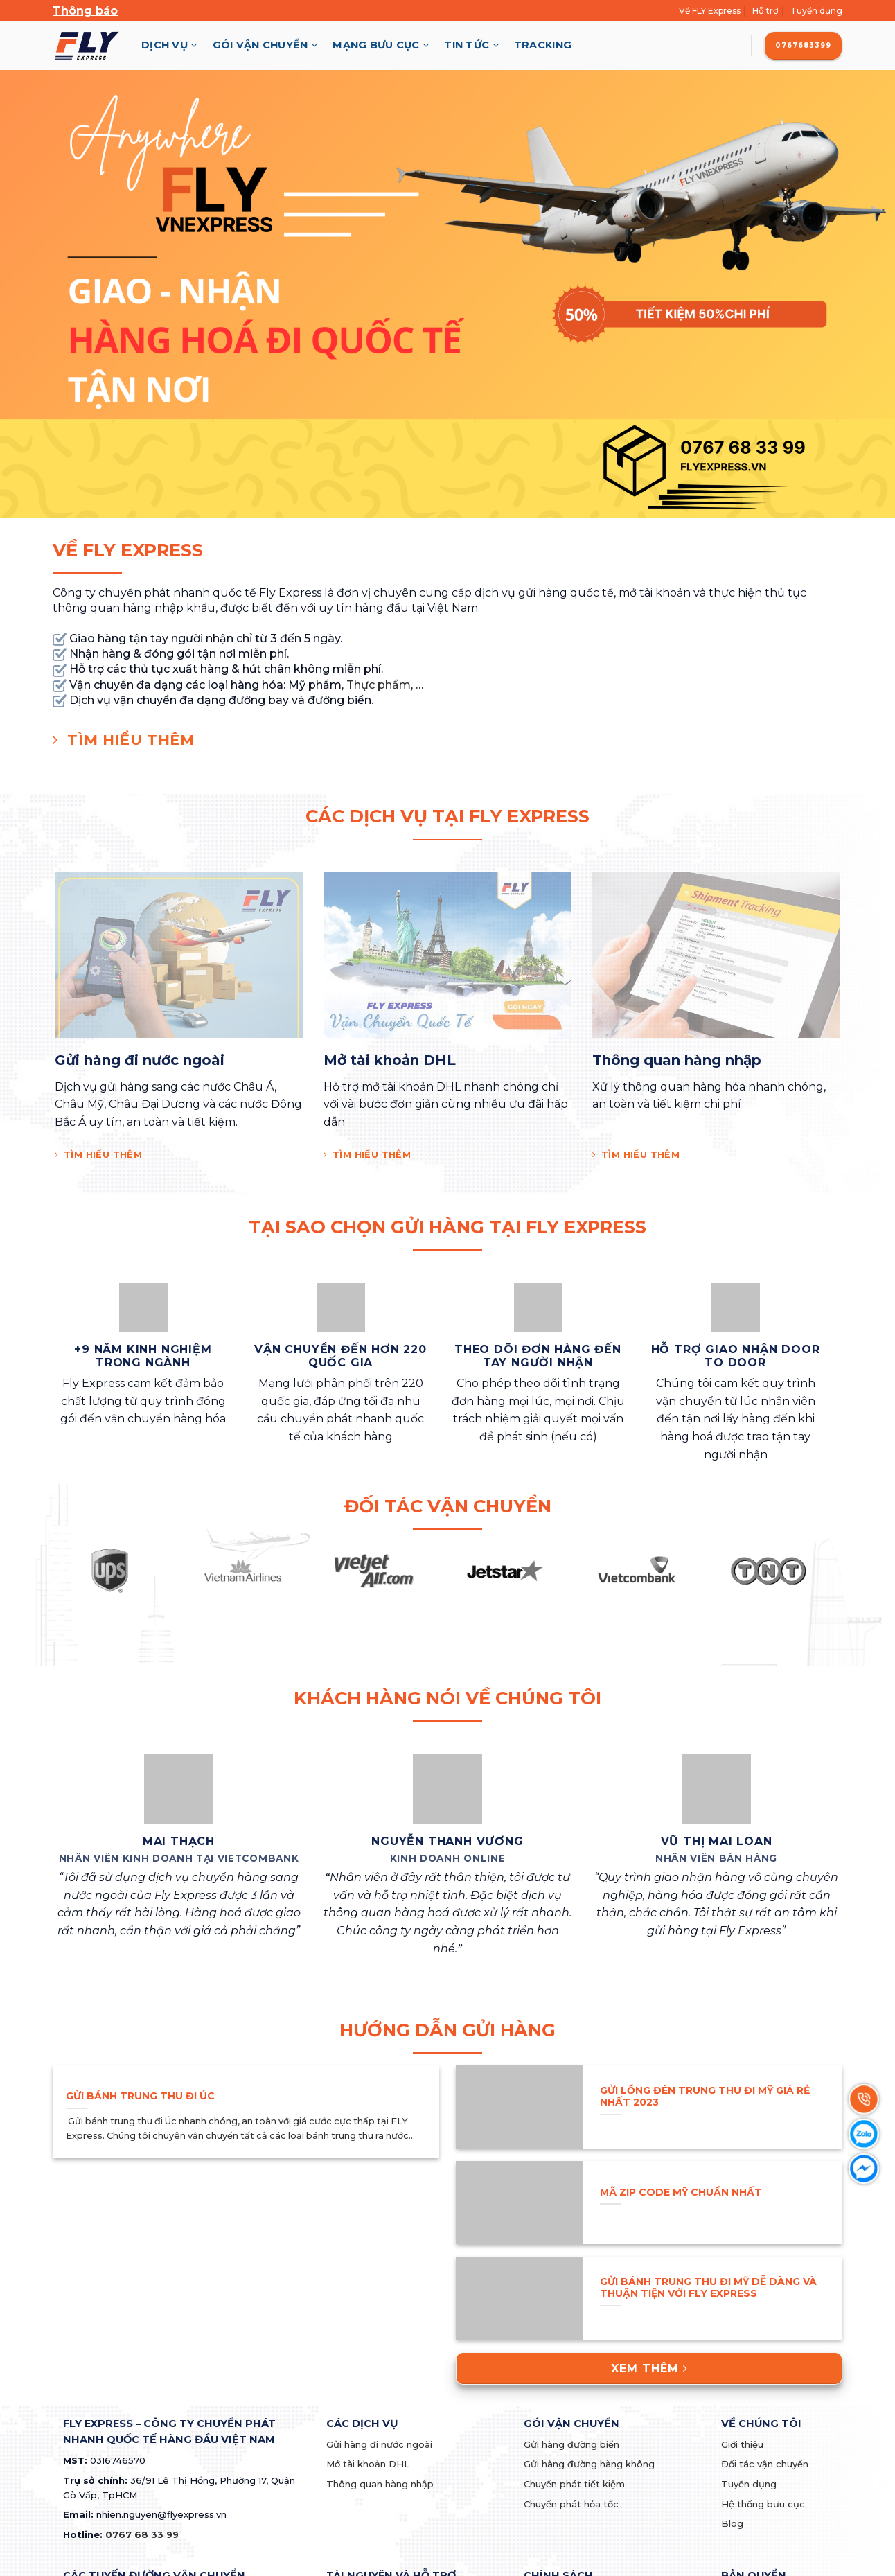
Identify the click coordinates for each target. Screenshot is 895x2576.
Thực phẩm (378, 684)
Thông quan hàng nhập (380, 2483)
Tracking (542, 45)
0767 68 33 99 (142, 2534)
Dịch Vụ (169, 45)
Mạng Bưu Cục (381, 45)
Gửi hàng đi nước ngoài (379, 2444)
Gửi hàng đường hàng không (589, 2463)
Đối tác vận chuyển (764, 2463)
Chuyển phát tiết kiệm (574, 2483)
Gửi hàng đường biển (571, 2444)
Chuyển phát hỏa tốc (571, 2503)
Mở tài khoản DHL (367, 2463)
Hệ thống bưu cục (763, 2503)
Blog (732, 2523)
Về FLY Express (710, 11)
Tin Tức (471, 45)
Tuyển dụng (816, 11)
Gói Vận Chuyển (265, 45)
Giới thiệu (742, 2444)
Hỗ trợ (765, 11)
